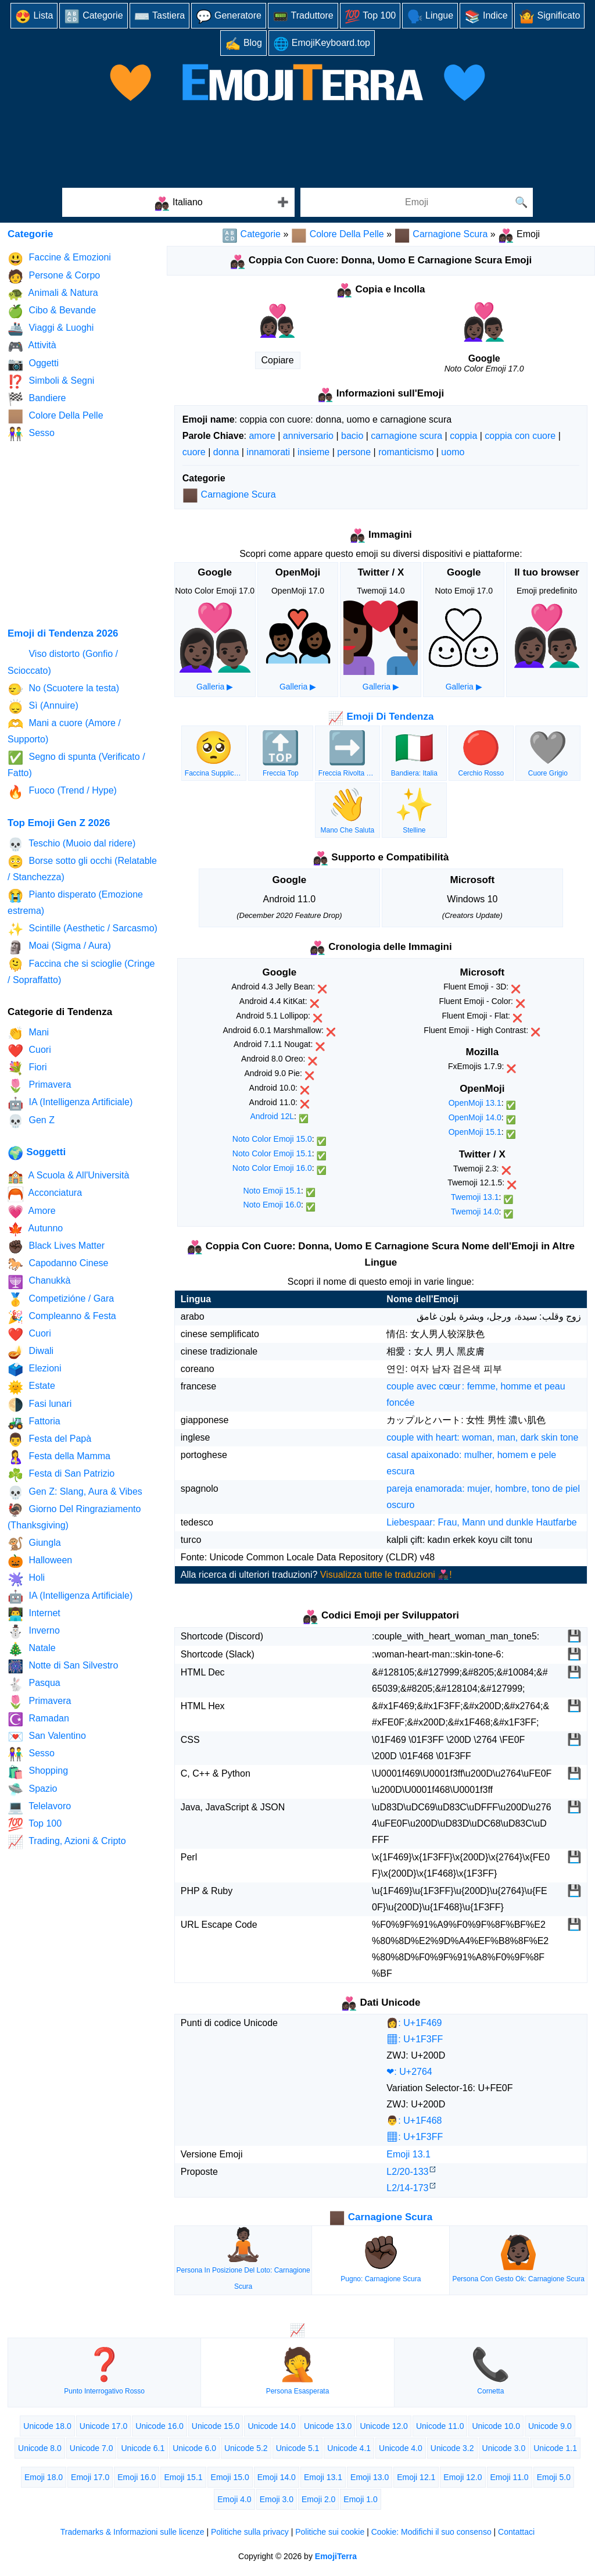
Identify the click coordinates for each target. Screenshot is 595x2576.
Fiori (27, 1068)
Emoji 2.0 (318, 2499)
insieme (313, 452)
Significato (549, 16)
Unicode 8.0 (40, 2448)
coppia (463, 436)
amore (262, 436)
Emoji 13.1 (408, 2154)
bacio (352, 436)
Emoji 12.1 (416, 2477)
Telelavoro (39, 1807)
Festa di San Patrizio (61, 1475)
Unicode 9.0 (550, 2426)
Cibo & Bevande (52, 311)
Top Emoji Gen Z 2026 (59, 822)
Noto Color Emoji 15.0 (272, 1139)
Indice (486, 16)
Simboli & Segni (51, 381)
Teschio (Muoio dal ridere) (71, 844)
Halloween (40, 1561)
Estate (31, 1387)
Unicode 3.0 (504, 2448)
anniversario (308, 436)
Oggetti (33, 364)
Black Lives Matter (56, 1246)
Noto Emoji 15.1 (272, 1190)
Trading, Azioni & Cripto (67, 1842)
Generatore (228, 16)
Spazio (32, 1789)
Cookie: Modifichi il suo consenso (431, 2531)
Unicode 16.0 (159, 2426)
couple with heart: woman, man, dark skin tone (482, 1437)
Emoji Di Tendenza (380, 716)
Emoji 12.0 (462, 2477)
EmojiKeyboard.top (321, 44)
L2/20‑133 (407, 2172)
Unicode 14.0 (272, 2426)
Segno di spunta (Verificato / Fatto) (76, 764)
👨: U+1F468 (414, 2120)
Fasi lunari (39, 1405)
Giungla (34, 1544)
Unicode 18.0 (47, 2426)
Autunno (35, 1229)
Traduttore (303, 16)
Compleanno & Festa (62, 1317)
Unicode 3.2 (452, 2448)
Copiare (277, 360)
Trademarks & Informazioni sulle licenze (132, 2531)
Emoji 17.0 (90, 2477)
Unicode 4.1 (349, 2448)
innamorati (268, 452)
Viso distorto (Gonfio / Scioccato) (63, 662)
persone (354, 452)
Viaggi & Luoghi (51, 328)
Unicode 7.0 (91, 2448)
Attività (32, 347)
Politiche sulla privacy (250, 2531)
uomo (452, 452)
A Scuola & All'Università (68, 1176)
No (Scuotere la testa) (63, 689)
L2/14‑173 (407, 2188)
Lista (34, 16)
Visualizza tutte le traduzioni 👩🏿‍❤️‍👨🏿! (386, 1575)
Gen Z (31, 1121)
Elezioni (34, 1369)
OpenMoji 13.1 (475, 1102)
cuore (194, 452)
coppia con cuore (520, 436)
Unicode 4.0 (400, 2448)
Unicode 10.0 (496, 2426)
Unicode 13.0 (328, 2426)
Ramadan (38, 1719)
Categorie (93, 16)
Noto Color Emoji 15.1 (272, 1153)
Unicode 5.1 (298, 2448)
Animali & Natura (53, 294)
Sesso (31, 434)
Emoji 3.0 (276, 2499)
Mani (28, 1033)
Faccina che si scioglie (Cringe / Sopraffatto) (81, 971)
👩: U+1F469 (414, 2023)
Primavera (39, 1085)
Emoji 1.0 (360, 2499)
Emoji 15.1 (183, 2477)
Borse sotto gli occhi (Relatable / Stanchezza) (82, 868)
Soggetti (37, 1151)
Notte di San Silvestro (63, 1666)
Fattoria (34, 1422)
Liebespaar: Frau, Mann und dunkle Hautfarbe (481, 1522)
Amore (32, 1212)
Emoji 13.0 (369, 2477)
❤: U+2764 (409, 2072)
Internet (34, 1614)
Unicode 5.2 (246, 2448)
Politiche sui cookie (329, 2531)
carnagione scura (406, 436)
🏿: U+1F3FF (414, 2039)
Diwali (30, 1352)
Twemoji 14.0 (475, 1211)
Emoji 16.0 (136, 2477)
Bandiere (37, 399)
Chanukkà (39, 1282)
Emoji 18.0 (43, 2477)
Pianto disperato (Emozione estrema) (75, 902)
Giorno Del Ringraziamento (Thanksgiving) (74, 1516)
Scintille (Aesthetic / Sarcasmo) (82, 929)
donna (226, 452)
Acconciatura (45, 1194)
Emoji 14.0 (276, 2477)
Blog (243, 44)
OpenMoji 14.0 (475, 1117)
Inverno (34, 1631)
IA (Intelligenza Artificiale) (70, 1103)
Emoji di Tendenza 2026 (63, 633)
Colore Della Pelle (337, 234)
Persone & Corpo (54, 276)
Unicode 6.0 (194, 2448)
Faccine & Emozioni (59, 259)
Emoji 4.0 (234, 2499)
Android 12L (272, 1116)
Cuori (29, 1051)
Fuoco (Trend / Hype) (62, 792)
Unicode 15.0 (216, 2426)
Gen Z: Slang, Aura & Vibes (75, 1492)
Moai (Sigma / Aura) (59, 947)
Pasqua (34, 1684)
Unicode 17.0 (104, 2426)
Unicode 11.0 (440, 2426)
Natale (32, 1649)
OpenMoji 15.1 (475, 1132)
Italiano (178, 203)
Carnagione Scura (441, 234)
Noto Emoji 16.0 (272, 1204)
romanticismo (405, 452)
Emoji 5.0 (554, 2477)
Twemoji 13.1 (475, 1197)
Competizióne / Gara (61, 1299)
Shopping (38, 1772)
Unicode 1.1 (555, 2448)
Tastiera (159, 16)
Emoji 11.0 (509, 2477)
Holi (26, 1579)
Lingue (430, 16)
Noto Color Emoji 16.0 (272, 1168)
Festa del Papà (49, 1439)
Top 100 (370, 16)
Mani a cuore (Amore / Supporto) (64, 730)
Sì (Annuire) (43, 706)
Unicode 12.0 (384, 2426)
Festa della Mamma (59, 1457)
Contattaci (516, 2531)
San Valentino (47, 1737)
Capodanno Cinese (58, 1264)
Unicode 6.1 (142, 2448)
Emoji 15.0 (230, 2477)
